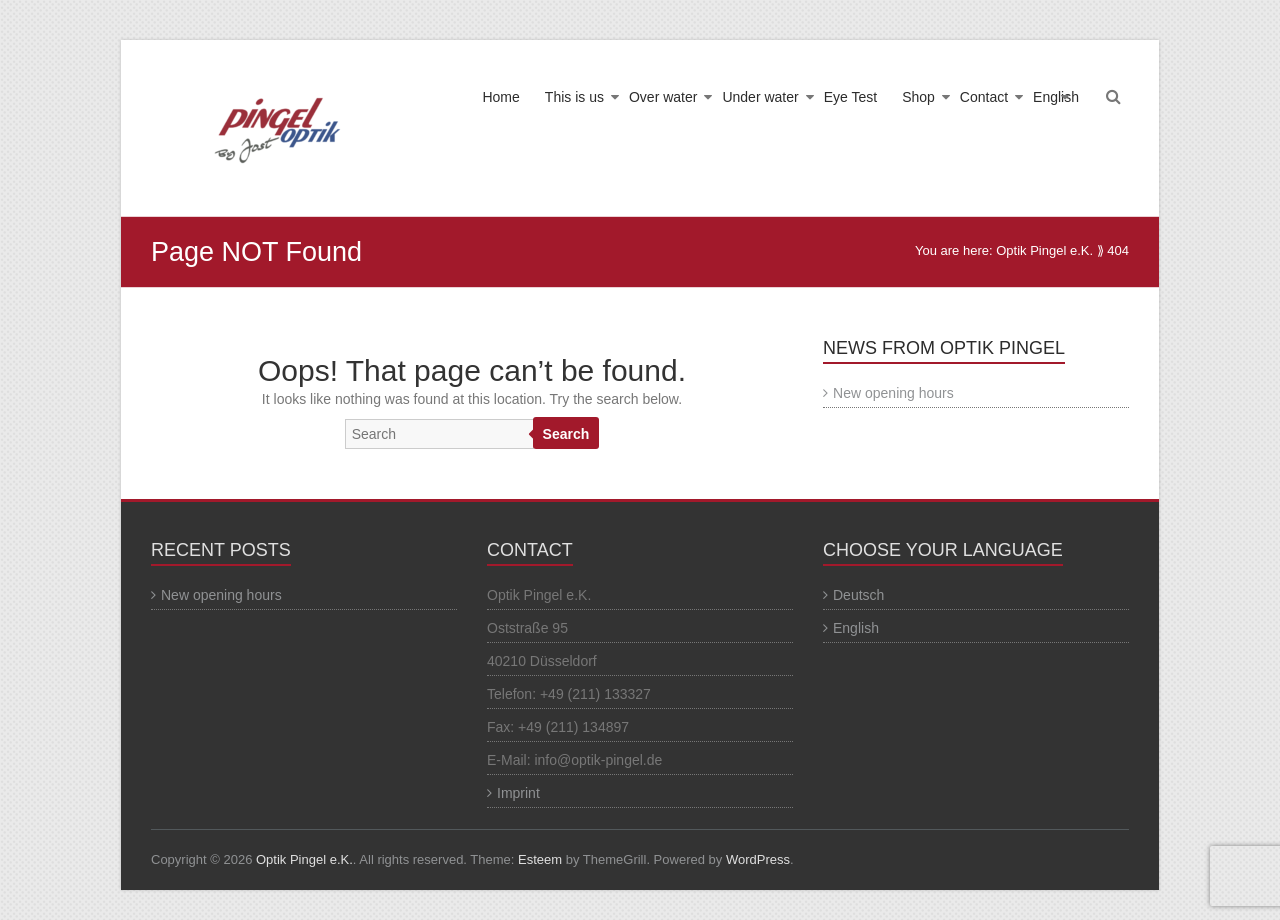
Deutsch (858, 595)
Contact (984, 97)
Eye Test (850, 97)
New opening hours (893, 393)
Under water (760, 97)
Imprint (518, 793)
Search (566, 434)
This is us (574, 97)
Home (500, 97)
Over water (663, 97)
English (1056, 97)
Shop (918, 97)
